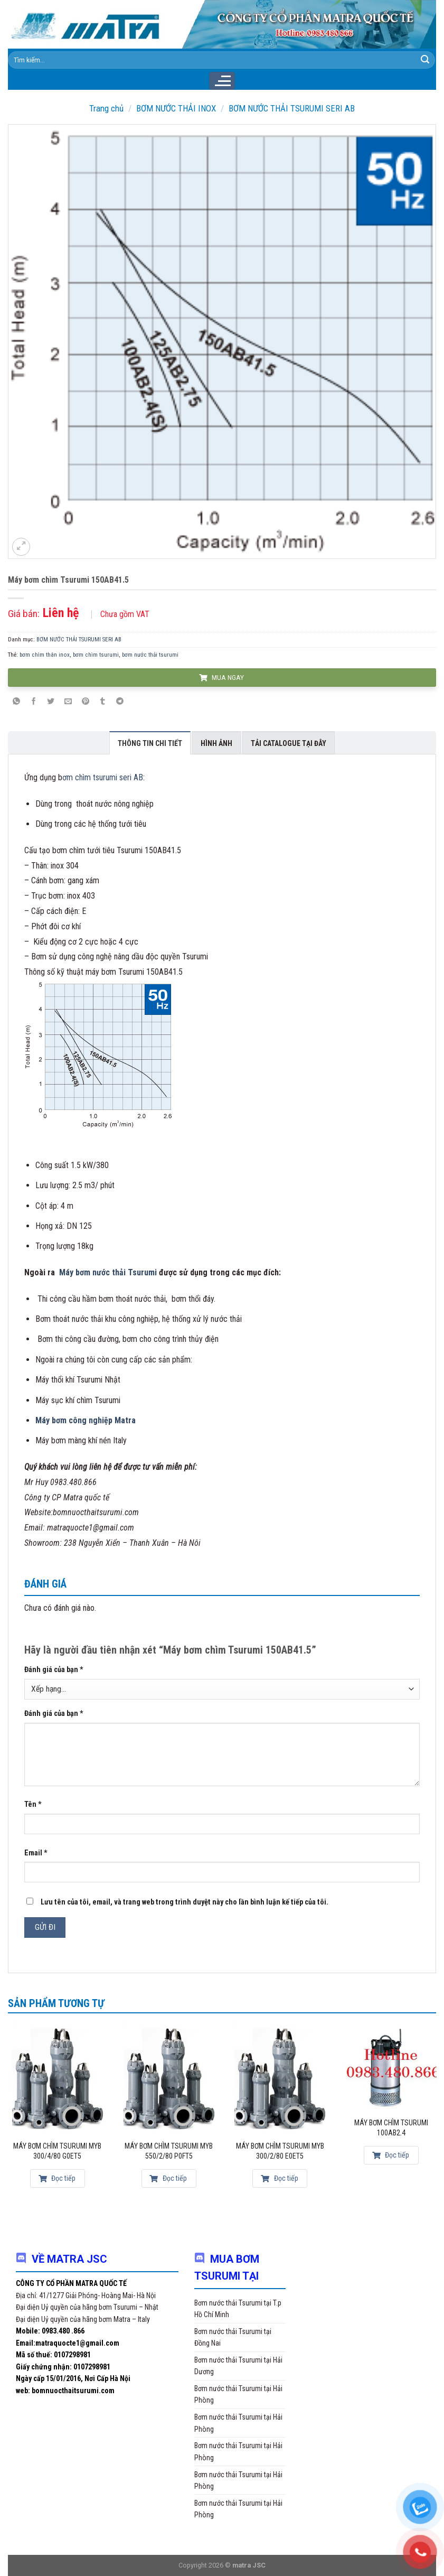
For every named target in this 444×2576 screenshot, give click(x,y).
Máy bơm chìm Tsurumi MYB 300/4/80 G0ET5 (57, 2151)
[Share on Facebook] (34, 702)
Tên (33, 1804)
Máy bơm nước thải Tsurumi (108, 1272)
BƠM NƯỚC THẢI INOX (176, 108)
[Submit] (425, 60)
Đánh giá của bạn (53, 1669)
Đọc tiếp (57, 2178)
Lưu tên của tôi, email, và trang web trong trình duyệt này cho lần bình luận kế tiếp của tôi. (184, 1902)
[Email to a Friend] (68, 702)
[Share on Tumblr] (102, 702)
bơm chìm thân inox (45, 654)
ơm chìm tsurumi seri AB (102, 777)
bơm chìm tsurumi (96, 654)
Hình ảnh (216, 743)
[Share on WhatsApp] (16, 702)
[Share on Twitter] (51, 702)
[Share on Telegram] (120, 702)
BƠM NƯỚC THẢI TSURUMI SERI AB (292, 108)
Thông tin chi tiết (150, 743)
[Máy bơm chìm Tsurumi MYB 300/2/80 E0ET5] (279, 2077)
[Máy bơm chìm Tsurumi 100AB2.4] (391, 2065)
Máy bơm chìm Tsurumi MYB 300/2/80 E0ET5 (280, 2151)
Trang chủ (106, 108)
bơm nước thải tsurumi (150, 654)
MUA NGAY (221, 677)
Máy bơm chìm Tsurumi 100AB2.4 (391, 2128)
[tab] (150, 742)
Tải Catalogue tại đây (288, 743)
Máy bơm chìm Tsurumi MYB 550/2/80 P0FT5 (169, 2151)
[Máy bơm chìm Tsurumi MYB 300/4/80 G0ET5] (57, 2077)
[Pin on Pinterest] (85, 702)
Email (36, 1853)
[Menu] (222, 81)
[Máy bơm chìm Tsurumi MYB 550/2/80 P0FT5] (169, 2077)
